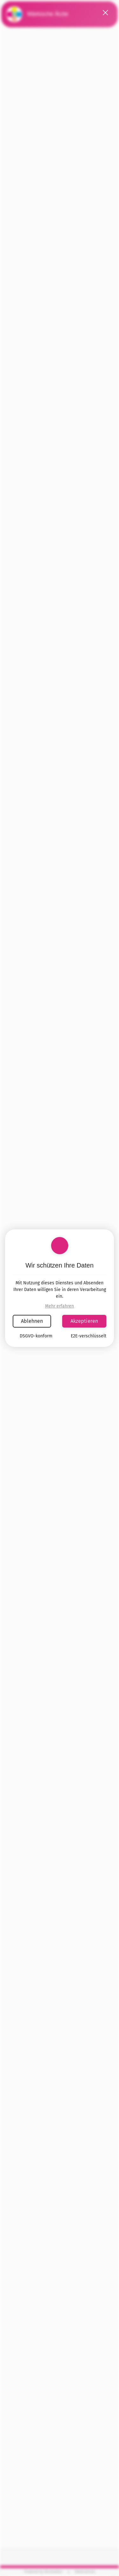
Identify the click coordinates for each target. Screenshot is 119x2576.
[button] (105, 12)
